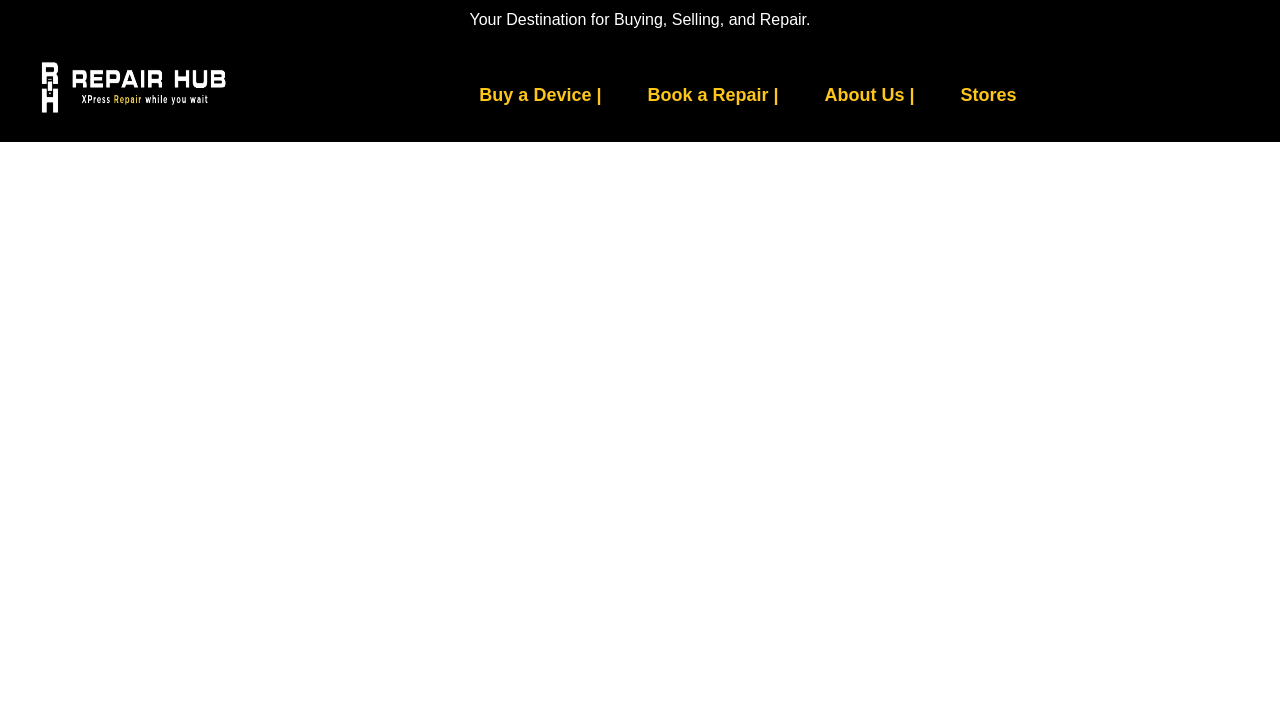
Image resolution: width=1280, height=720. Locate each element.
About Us (870, 95)
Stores (989, 95)
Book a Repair (712, 95)
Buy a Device (540, 95)
